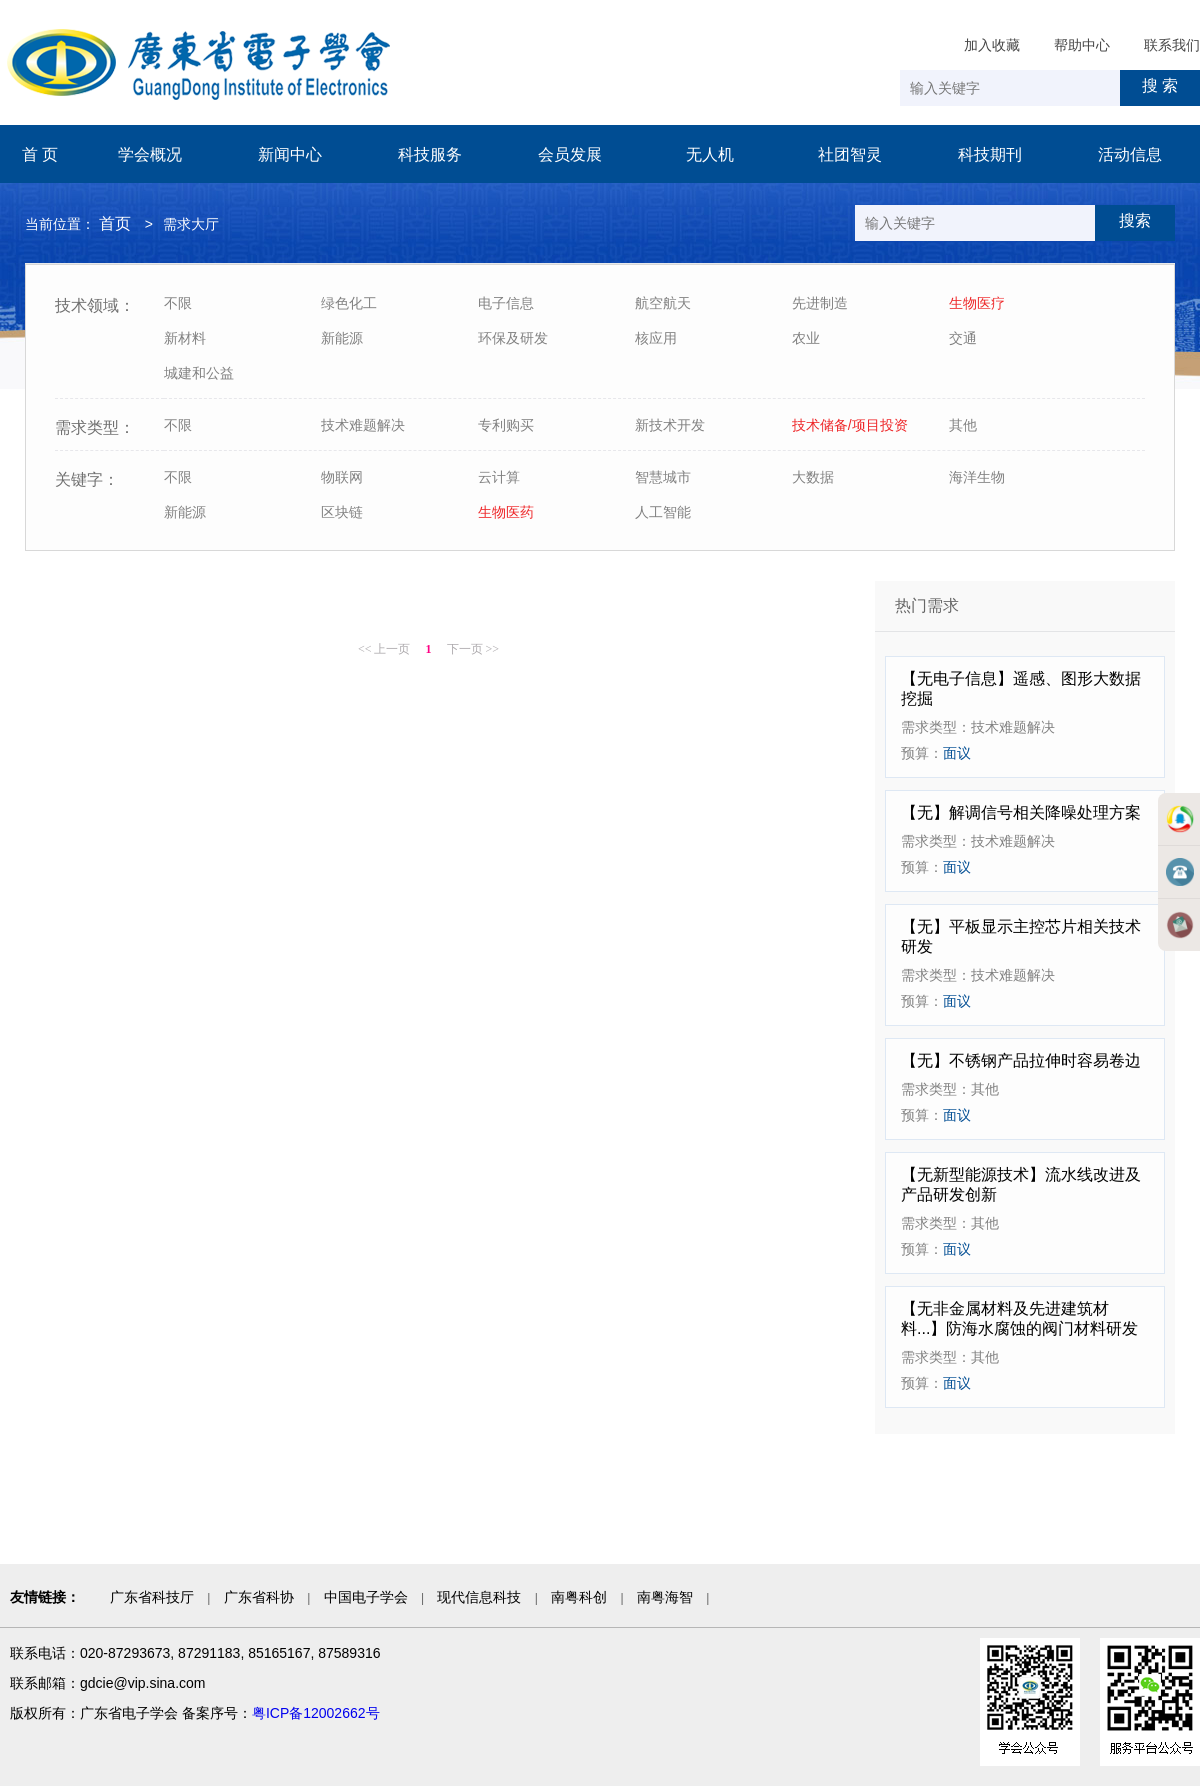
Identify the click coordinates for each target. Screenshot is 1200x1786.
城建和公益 (199, 373)
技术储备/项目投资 (850, 425)
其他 (963, 425)
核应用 (656, 338)
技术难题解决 (363, 425)
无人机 (710, 154)
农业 (806, 338)
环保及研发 (513, 338)
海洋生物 (977, 477)
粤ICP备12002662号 (316, 1713)
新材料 (185, 338)
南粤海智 (665, 1597)
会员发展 (570, 154)
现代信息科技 (479, 1597)
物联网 (342, 477)
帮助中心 (1082, 45)
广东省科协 (259, 1597)
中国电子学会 (366, 1597)
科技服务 (430, 154)
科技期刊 (990, 154)
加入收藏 (992, 45)
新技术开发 (670, 425)
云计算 (499, 477)
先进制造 (820, 303)
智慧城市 (663, 477)
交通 (963, 338)
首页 (115, 223)
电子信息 (506, 303)
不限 (178, 303)
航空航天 (663, 303)
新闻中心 (290, 154)
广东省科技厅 (152, 1597)
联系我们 (1172, 45)
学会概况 (150, 154)
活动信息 (1130, 154)
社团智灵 (850, 154)
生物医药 (506, 512)
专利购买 (506, 425)
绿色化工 (349, 303)
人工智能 (663, 512)
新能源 (342, 338)
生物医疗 (977, 303)
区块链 (342, 512)
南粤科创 (579, 1597)
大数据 (813, 477)
